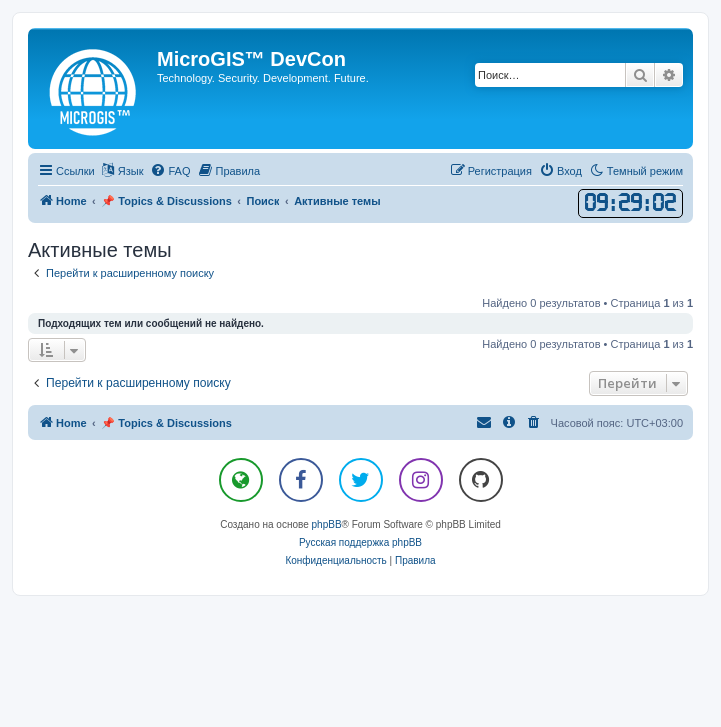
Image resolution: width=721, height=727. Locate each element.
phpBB (327, 524)
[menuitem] (170, 171)
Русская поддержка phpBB (360, 542)
